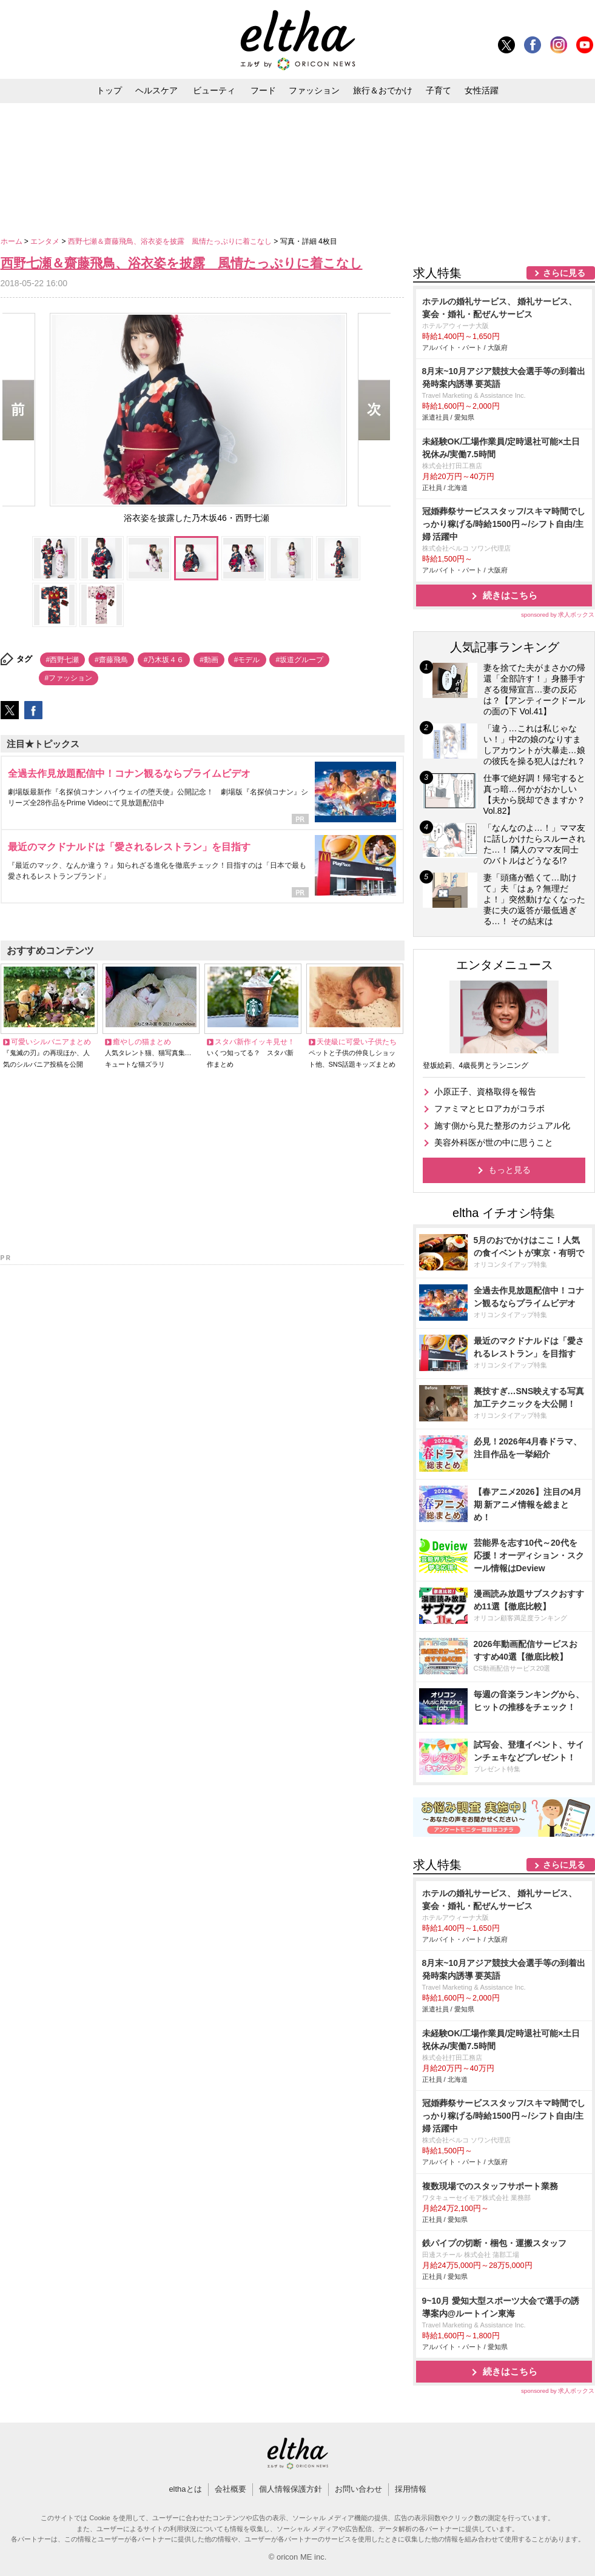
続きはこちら (510, 595)
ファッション (314, 90)
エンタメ (45, 241)
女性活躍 (482, 90)
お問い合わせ (358, 2489)
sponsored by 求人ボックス (558, 614)
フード (263, 90)
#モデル (247, 660)
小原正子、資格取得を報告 (485, 1091)
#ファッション (69, 678)
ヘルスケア (156, 90)
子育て (438, 90)
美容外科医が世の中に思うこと (493, 1142)
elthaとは (185, 2489)
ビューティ (214, 90)
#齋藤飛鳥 (111, 660)
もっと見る (509, 1170)
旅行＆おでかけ (382, 90)
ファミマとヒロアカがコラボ (489, 1108)
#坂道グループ (299, 660)
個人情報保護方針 (290, 2489)
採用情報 (410, 2489)
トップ (109, 90)
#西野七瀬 (62, 660)
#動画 (209, 660)
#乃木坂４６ (164, 660)
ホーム (12, 241)
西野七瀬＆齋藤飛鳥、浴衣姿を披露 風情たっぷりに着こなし (171, 241)
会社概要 (230, 2489)
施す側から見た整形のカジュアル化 (502, 1125)
